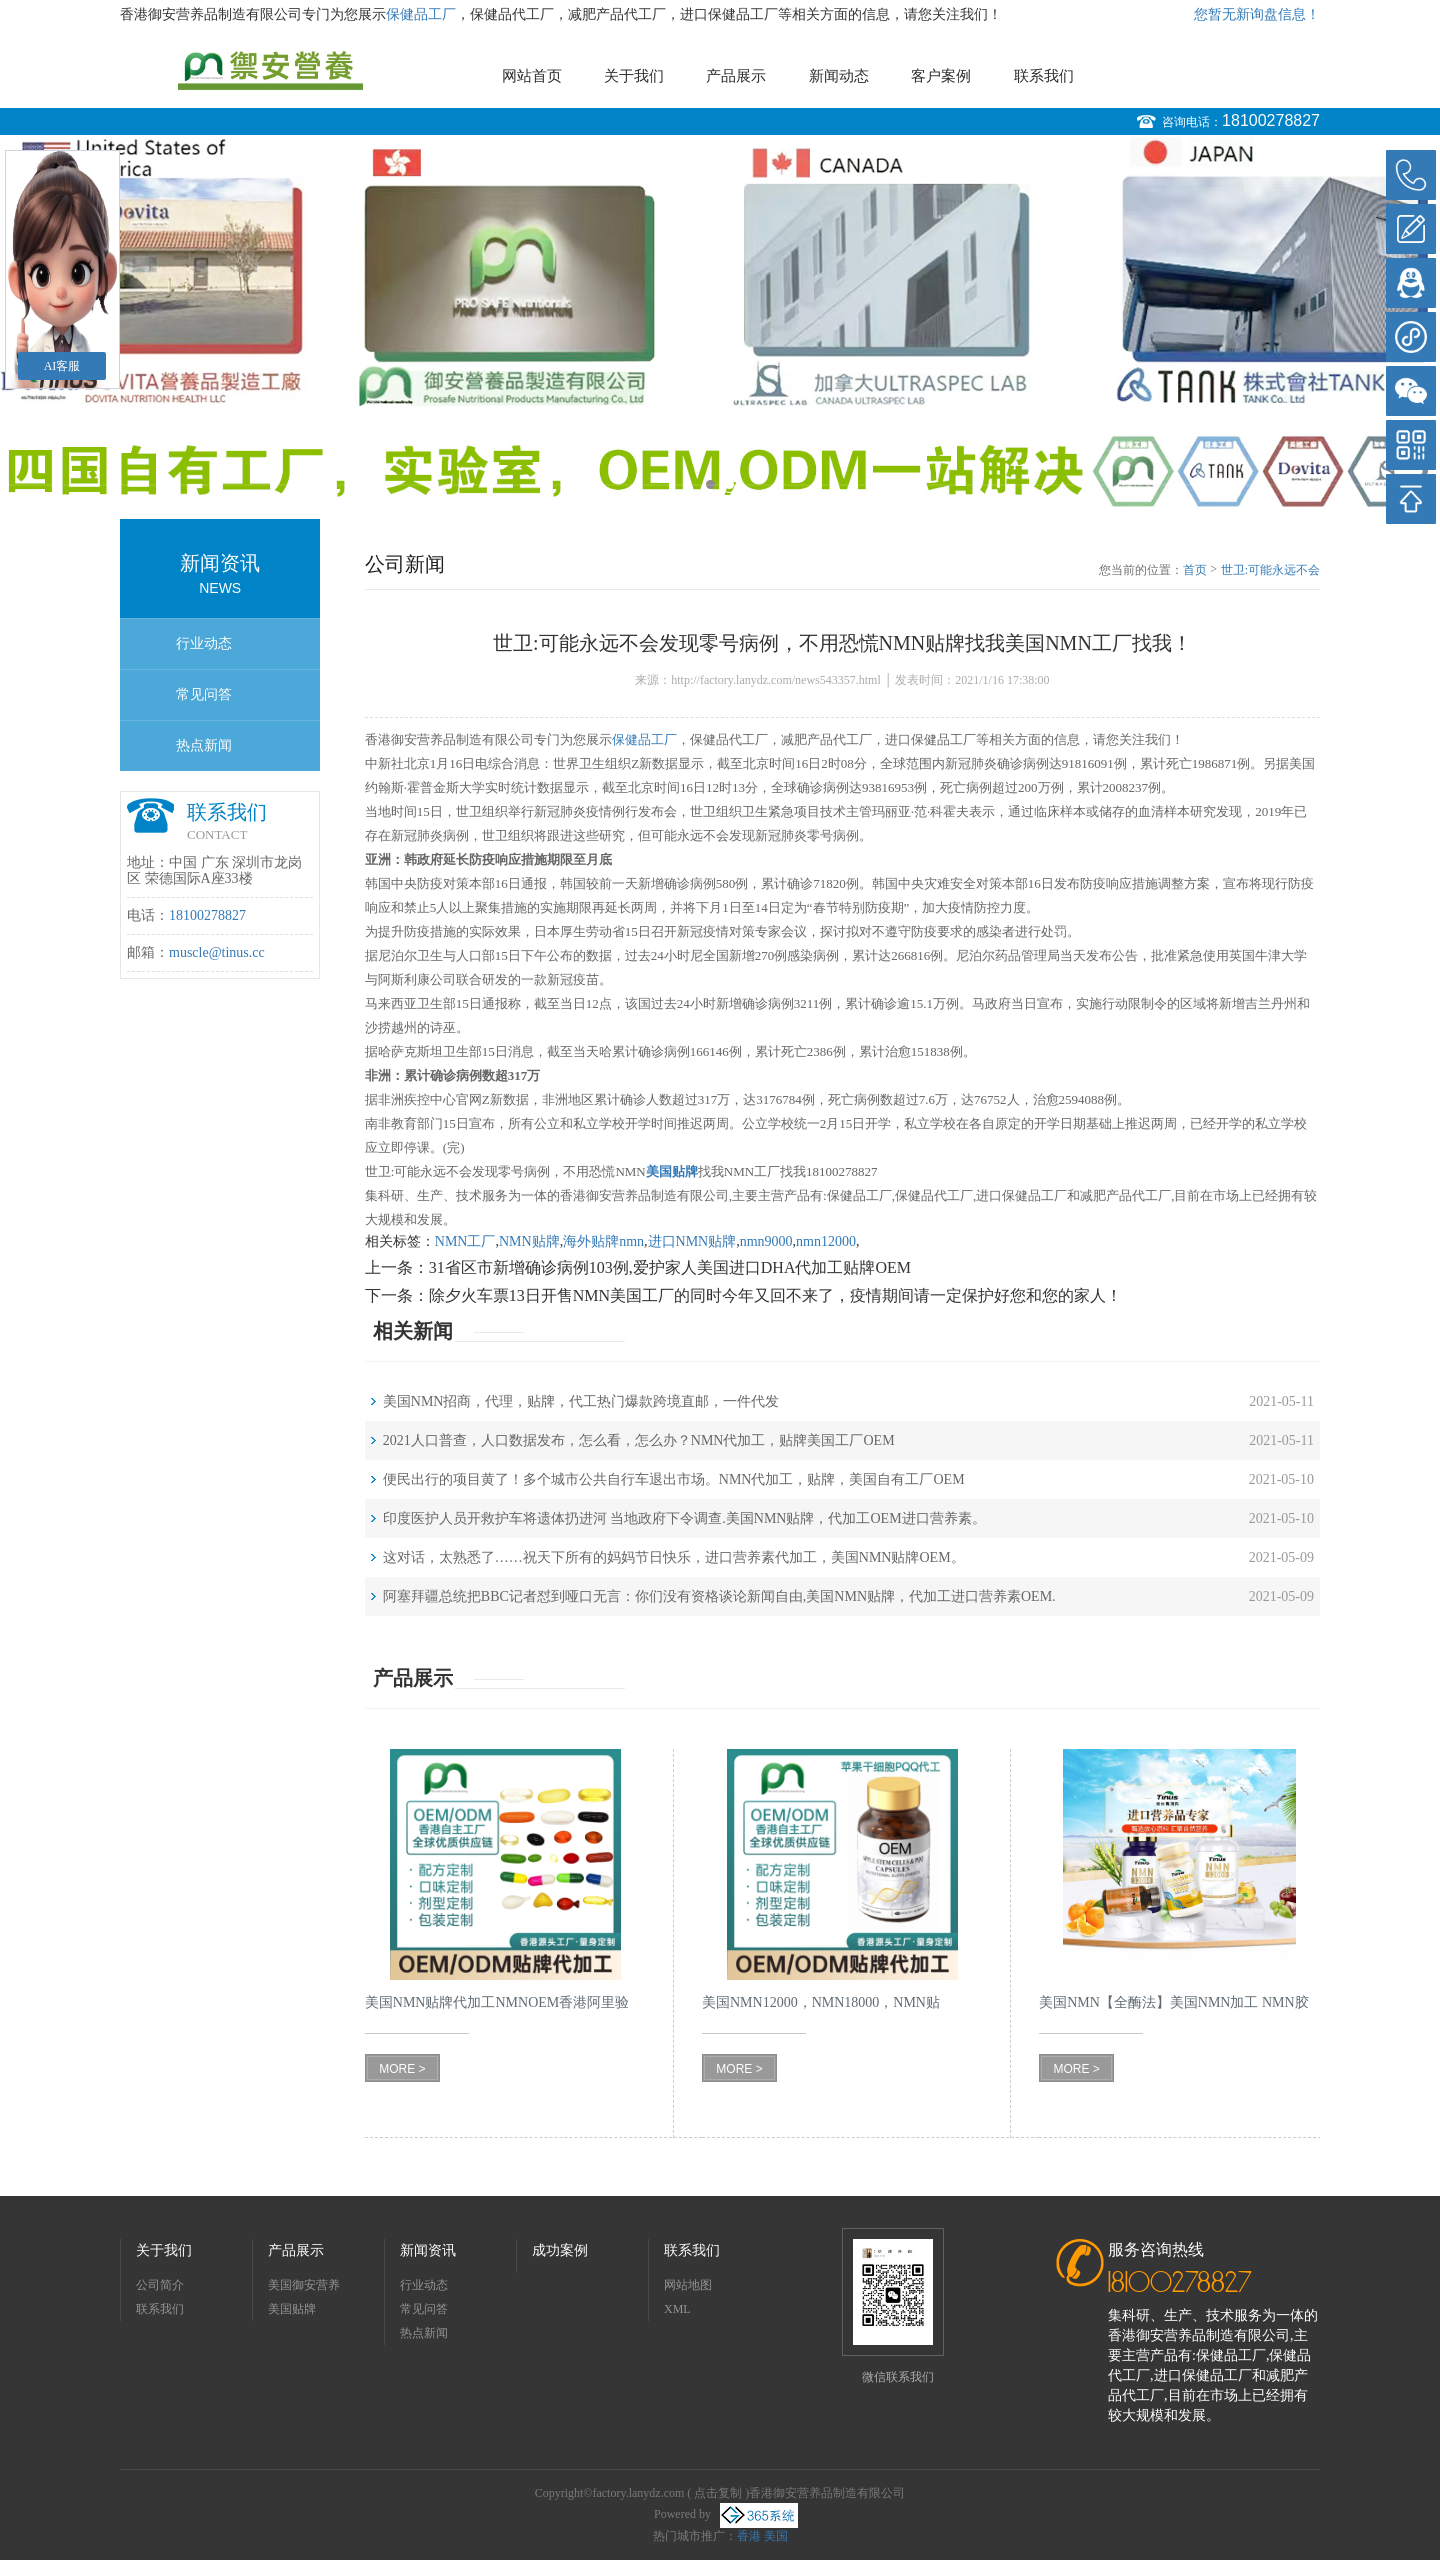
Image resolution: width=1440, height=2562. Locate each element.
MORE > (402, 2069)
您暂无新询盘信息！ (1257, 14)
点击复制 (718, 2493)
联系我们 (1044, 76)
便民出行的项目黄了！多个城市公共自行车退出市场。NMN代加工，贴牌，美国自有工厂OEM (674, 1479)
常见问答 (204, 694)
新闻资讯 (428, 2250)
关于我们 (634, 76)
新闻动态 (839, 76)
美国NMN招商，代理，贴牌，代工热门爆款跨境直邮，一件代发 (581, 1401)
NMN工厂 (465, 1241)
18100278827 (1271, 120)
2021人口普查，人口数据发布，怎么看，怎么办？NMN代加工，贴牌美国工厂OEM (639, 1440)
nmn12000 (826, 1241)
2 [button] (729, 484)
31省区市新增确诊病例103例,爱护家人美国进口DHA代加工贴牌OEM (670, 1267)
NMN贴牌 (529, 1241)
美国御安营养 (304, 2285)
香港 (749, 2536)
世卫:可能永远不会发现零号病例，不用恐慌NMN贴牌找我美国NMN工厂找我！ (1270, 571)
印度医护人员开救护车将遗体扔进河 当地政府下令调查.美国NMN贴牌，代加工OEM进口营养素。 (684, 1518)
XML (677, 2309)
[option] (720, 322)
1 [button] (710, 484)
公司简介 (160, 2285)
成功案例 (560, 2250)
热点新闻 (204, 745)
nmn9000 (766, 1241)
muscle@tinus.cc (217, 952)
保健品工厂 (421, 14)
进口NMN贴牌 (692, 1241)
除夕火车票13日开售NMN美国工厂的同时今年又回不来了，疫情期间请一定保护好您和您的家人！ (775, 1295)
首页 (1195, 570)
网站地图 (688, 2285)
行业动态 (204, 643)
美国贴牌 (292, 2309)
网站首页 (532, 76)
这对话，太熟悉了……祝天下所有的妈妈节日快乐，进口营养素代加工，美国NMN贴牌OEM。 (674, 1557)
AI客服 (62, 366)
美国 (776, 2536)
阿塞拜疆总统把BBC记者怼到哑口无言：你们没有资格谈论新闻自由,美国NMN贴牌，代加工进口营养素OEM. (719, 1596)
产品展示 (736, 76)
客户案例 (941, 76)
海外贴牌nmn (603, 1241)
